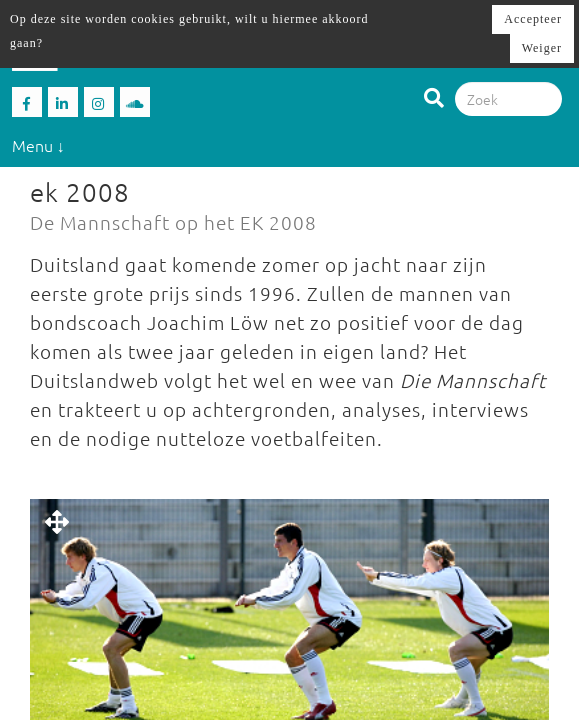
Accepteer (533, 19)
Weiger (542, 48)
